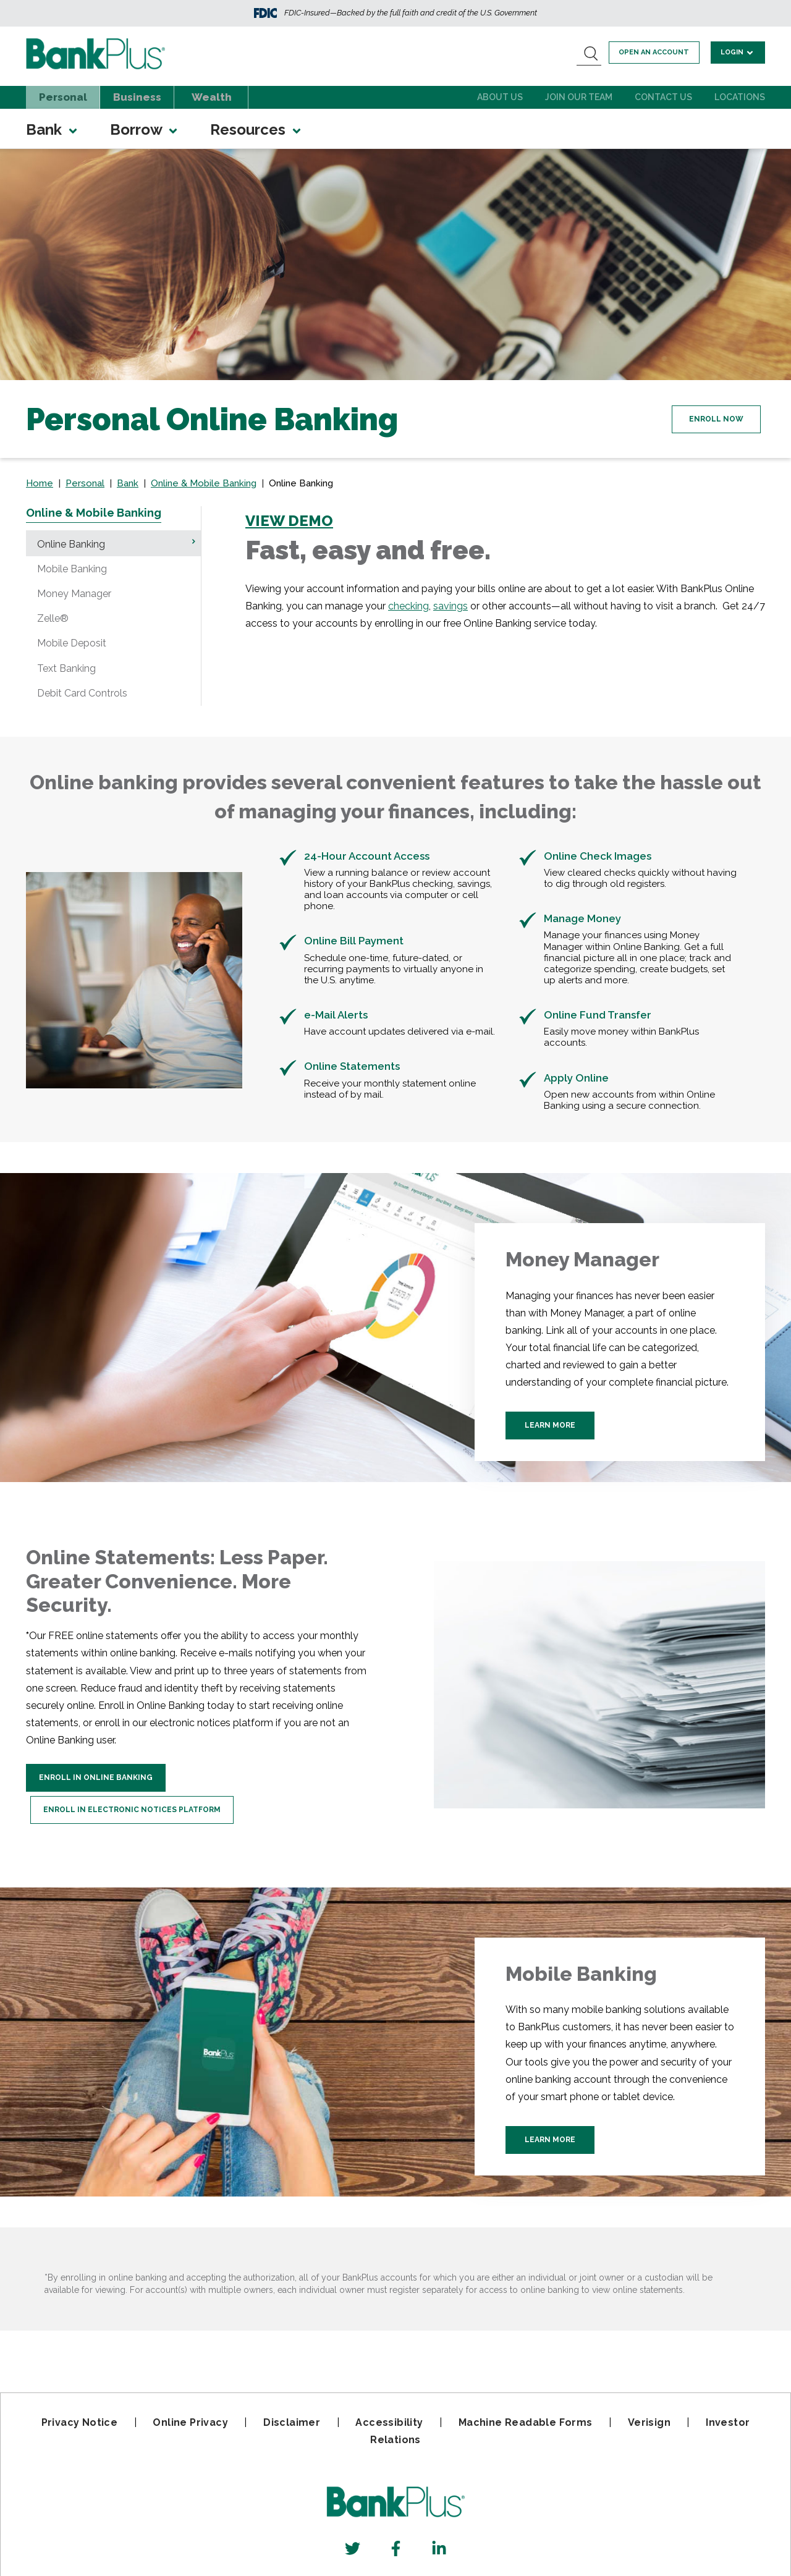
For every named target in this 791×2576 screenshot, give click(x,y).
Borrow (144, 129)
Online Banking (71, 544)
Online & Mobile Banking (203, 483)
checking (408, 606)
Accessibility (389, 2422)
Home (39, 483)
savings (450, 606)
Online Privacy (190, 2422)
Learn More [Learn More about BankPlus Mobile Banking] (550, 2141)
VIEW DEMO (289, 521)
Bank (52, 129)
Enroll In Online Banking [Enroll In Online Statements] (96, 1777)
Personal (63, 97)
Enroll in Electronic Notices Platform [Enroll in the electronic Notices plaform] (140, 1805)
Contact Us (663, 97)
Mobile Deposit (71, 643)
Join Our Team (578, 97)
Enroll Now (708, 417)
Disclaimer (291, 2422)
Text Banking (66, 668)
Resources (256, 129)
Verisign (649, 2422)
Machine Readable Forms (526, 2422)
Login (739, 52)
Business (137, 97)
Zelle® (53, 618)
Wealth (212, 97)
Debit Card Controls (82, 693)
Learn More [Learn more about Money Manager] (550, 1430)
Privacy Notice (79, 2422)
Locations (739, 97)
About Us (500, 97)
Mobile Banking (72, 569)
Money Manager (74, 594)
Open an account (659, 52)
